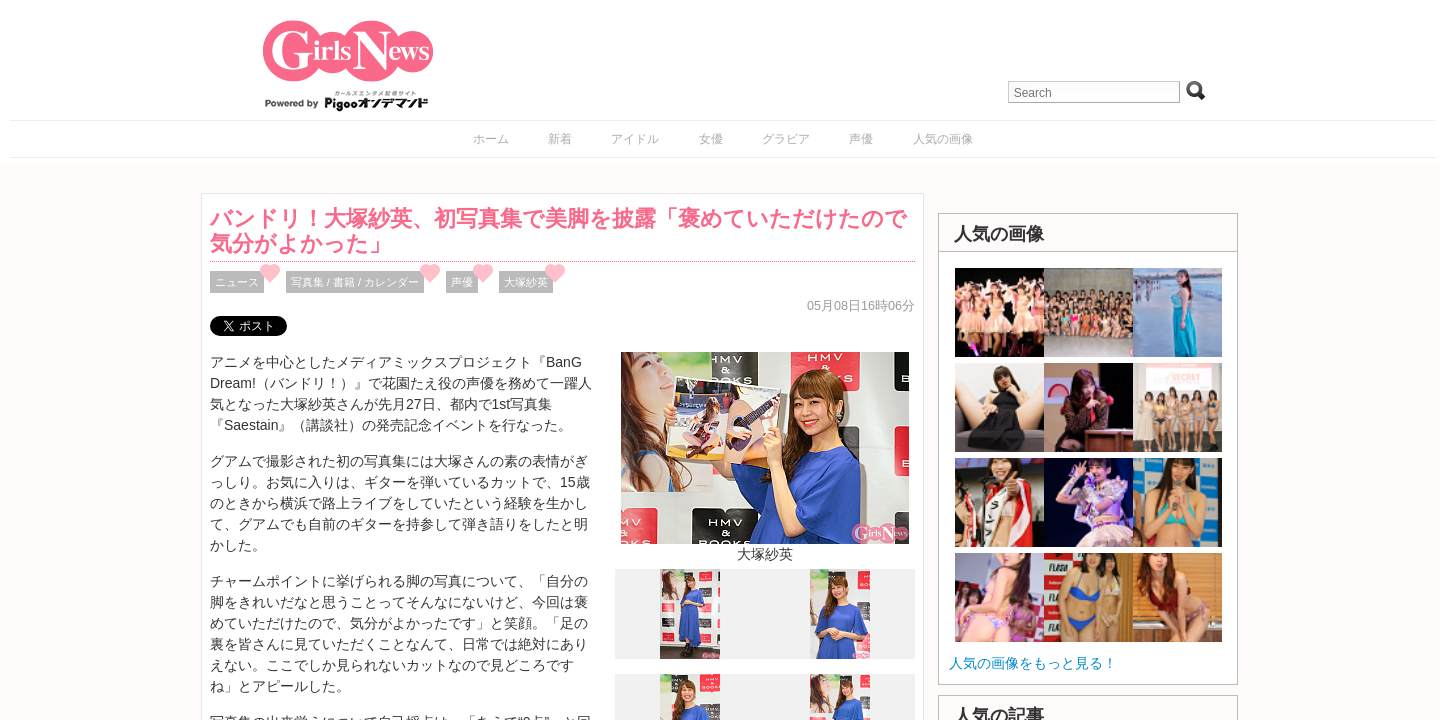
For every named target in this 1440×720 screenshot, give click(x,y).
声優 (861, 139)
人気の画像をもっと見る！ (1033, 663)
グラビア (786, 139)
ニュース (237, 282)
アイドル (635, 139)
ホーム (491, 139)
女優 (711, 139)
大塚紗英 (526, 282)
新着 (560, 139)
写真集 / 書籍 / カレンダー (355, 282)
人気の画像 (943, 139)
